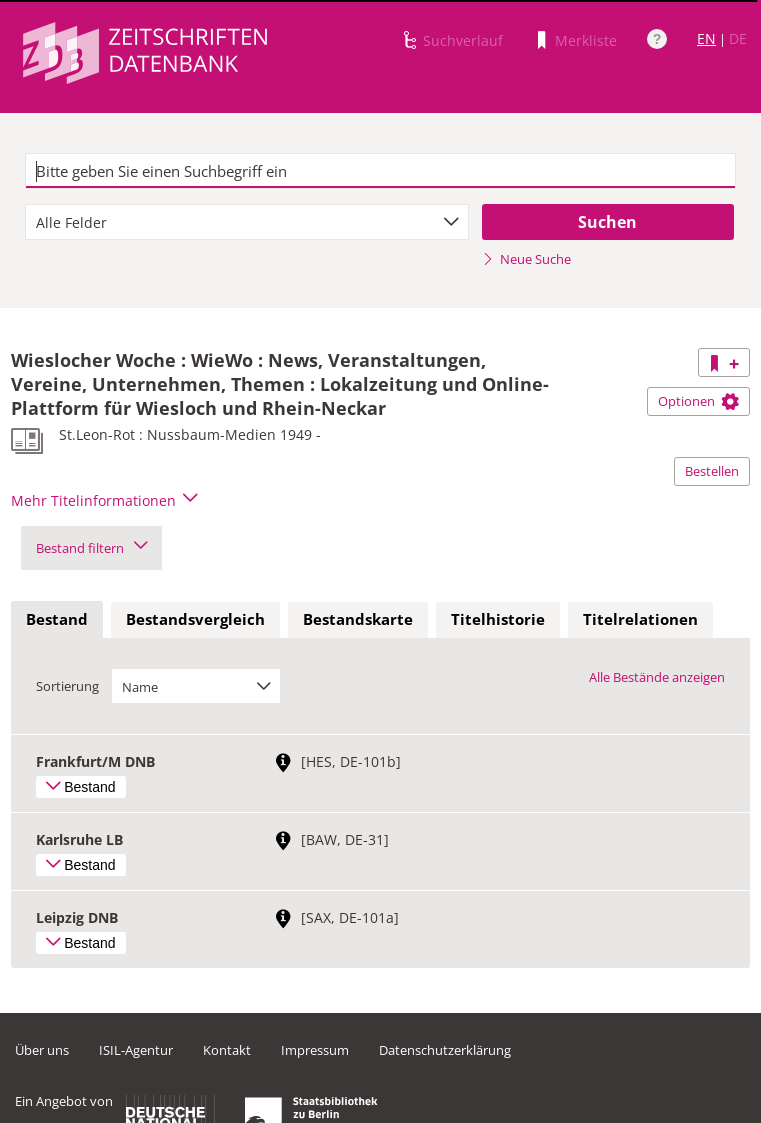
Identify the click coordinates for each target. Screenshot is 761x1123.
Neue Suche (526, 259)
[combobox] (247, 222)
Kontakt (227, 1050)
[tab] (57, 620)
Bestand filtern (91, 548)
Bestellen (712, 471)
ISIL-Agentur (136, 1050)
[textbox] (380, 171)
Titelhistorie (498, 619)
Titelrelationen (640, 619)
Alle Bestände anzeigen (657, 677)
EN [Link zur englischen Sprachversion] (706, 38)
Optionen (698, 401)
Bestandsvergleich (195, 619)
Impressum (315, 1050)
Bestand (57, 619)
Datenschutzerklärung (445, 1050)
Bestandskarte (358, 619)
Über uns (42, 1050)
